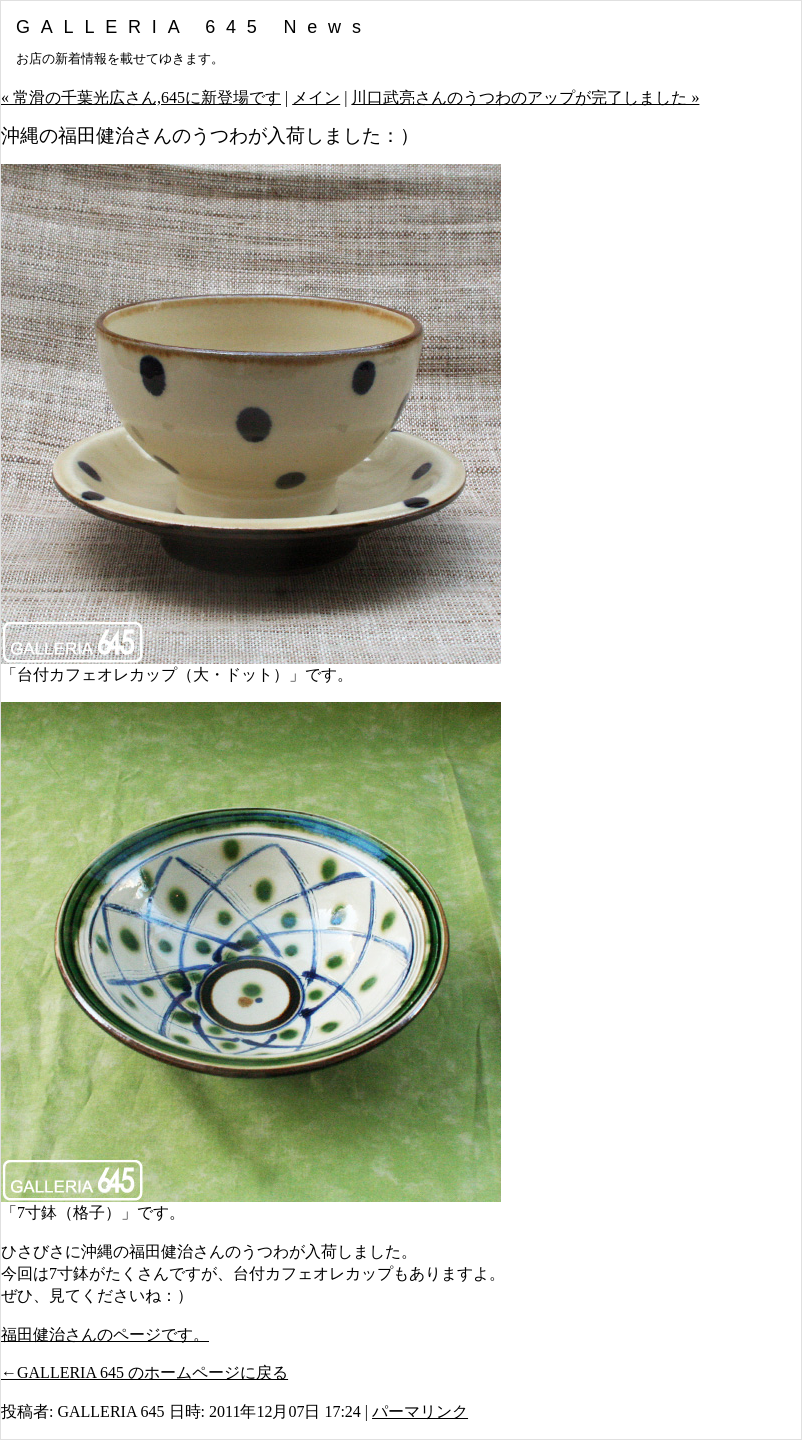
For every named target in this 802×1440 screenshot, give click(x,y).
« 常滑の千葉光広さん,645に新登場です (141, 97)
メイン (316, 97)
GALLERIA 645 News (194, 27)
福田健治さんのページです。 (105, 1334)
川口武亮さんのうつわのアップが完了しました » (525, 97)
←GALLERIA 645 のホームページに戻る (144, 1372)
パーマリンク (420, 1411)
